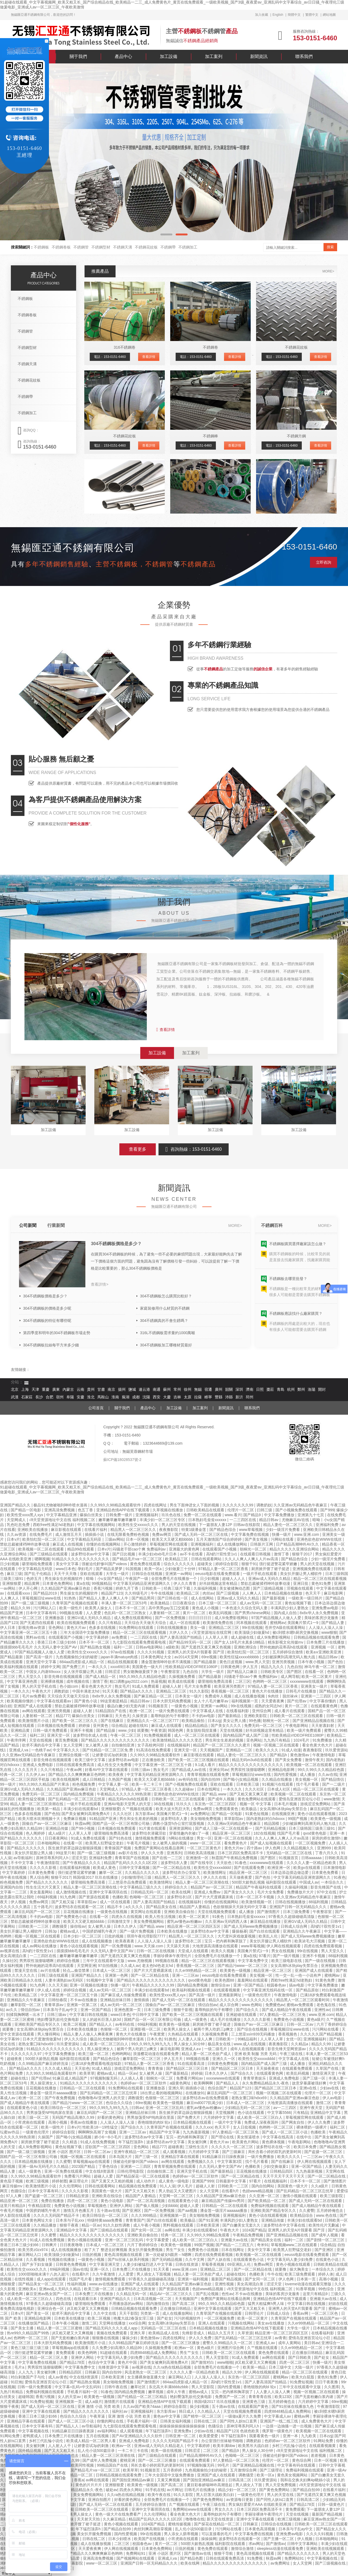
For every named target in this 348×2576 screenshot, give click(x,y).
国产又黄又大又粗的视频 (112, 2181)
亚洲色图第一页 (128, 2009)
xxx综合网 (137, 2323)
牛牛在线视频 (163, 1593)
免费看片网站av (190, 2078)
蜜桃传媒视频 (180, 2524)
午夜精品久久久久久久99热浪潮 (124, 1794)
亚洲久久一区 (224, 2058)
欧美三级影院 (332, 2196)
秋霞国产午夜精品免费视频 (235, 1858)
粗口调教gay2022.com (129, 1681)
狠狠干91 (249, 1564)
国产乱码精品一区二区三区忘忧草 (77, 1799)
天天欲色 (224, 1862)
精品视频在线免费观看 (138, 2186)
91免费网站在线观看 (136, 1627)
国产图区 (295, 1671)
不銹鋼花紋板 (146, 247)
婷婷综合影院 (227, 1564)
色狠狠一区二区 (114, 2029)
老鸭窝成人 (33, 2436)
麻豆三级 (14, 1573)
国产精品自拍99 (307, 2490)
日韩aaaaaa (312, 1858)
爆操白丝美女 (92, 1515)
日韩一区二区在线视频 (156, 1951)
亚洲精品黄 (21, 1730)
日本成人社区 (279, 1789)
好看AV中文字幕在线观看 (107, 1769)
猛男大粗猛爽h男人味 (266, 2303)
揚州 (122, 1389)
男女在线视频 (283, 1951)
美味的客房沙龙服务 (322, 1618)
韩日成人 (187, 2411)
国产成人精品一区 (101, 1676)
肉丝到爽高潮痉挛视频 (153, 2529)
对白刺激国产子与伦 (28, 2377)
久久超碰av (185, 1789)
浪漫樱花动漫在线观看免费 (156, 2054)
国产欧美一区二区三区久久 (75, 1720)
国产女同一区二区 (147, 2230)
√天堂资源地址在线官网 (212, 1632)
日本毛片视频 (286, 1804)
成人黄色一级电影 (174, 2181)
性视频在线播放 (62, 2259)
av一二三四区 (285, 2107)
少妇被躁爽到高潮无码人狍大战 (289, 1657)
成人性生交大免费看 (115, 1765)
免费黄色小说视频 (289, 2019)
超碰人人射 (172, 1686)
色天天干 (313, 1593)
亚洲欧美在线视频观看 (325, 2548)
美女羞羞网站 (42, 1892)
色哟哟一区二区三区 (270, 1681)
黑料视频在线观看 (178, 2225)
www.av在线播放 (104, 2284)
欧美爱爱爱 (209, 2436)
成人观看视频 (175, 2152)
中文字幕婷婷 (98, 1637)
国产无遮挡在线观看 (37, 1622)
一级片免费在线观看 (173, 1711)
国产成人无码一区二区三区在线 (202, 1534)
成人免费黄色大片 (317, 2421)
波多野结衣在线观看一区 (240, 2539)
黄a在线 (83, 1583)
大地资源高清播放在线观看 (215, 1946)
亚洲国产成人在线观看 (33, 1706)
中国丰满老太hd (86, 1691)
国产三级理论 (272, 2470)
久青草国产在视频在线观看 (75, 1603)
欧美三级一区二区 (94, 2054)
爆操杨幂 (239, 1931)
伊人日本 (8, 1627)
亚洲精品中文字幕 (326, 2112)
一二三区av (313, 2156)
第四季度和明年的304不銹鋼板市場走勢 (56, 1333)
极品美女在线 (220, 2044)
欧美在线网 (182, 1892)
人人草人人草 (217, 1637)
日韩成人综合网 (294, 1926)
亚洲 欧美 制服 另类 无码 (256, 2054)
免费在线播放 (53, 2201)
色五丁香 (86, 1510)
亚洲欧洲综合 (246, 1647)
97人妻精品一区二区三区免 (283, 2014)
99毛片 (223, 2465)
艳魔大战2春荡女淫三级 (134, 2318)
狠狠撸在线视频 (106, 2338)
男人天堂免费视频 (281, 2485)
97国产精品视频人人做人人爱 (276, 1618)
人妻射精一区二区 (165, 1613)
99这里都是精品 (114, 1701)
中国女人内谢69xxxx (43, 1671)
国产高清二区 (184, 2303)
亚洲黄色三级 (254, 2401)
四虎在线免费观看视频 (323, 1946)
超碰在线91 (139, 1725)
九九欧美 (309, 2436)
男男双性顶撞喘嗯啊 (248, 1769)
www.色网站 (252, 2005)
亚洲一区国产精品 (249, 1985)
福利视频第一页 (245, 1701)
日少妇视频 (10, 1564)
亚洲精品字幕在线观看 (180, 2156)
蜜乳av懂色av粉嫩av (185, 1921)
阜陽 (70, 1397)
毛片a (19, 2367)
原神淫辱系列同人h (53, 1858)
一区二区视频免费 (311, 1843)
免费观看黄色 (227, 1809)
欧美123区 (284, 2396)
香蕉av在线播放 (84, 2122)
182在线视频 (264, 1833)
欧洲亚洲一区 (279, 1867)
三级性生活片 (197, 2147)
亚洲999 (324, 1848)
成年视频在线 (78, 1681)
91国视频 (134, 1569)
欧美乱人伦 (269, 1936)
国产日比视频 (124, 1554)
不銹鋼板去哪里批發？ (288, 1285)
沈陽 (146, 1397)
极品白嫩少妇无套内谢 (126, 1706)
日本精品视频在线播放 (283, 1593)
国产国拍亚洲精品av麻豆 (133, 2480)
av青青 (281, 2338)
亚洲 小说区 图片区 (65, 2152)
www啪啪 (225, 2362)
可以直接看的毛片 (217, 2534)
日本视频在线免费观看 (56, 1725)
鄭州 (301, 1389)
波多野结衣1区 (180, 1897)
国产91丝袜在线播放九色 (293, 2406)
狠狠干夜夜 (70, 2225)
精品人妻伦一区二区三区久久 (288, 1524)
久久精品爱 (71, 2558)
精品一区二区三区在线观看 (316, 1789)
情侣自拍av (207, 2005)
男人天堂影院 (218, 2357)
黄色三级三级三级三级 (30, 2347)
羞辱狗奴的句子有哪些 (170, 1716)
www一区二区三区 (206, 1843)
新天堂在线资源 (220, 2519)
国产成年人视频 (221, 1799)
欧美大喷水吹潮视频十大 (39, 1818)
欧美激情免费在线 (218, 1622)
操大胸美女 (300, 2269)
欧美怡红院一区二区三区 (43, 1539)
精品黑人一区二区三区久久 (133, 1529)
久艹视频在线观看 (138, 1809)
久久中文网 (195, 2259)
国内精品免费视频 (79, 1794)
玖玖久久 (184, 1804)
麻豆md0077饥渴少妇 (205, 2103)
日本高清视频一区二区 (153, 2298)
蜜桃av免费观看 (301, 2005)
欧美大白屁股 (303, 2377)
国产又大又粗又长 (140, 2191)
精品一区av (127, 2073)
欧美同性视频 (83, 2465)
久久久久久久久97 (26, 2054)
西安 (156, 1397)
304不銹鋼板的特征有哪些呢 (47, 1320)
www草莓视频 (251, 1529)
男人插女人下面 (249, 2485)
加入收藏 (261, 15)
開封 (322, 1389)
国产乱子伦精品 (38, 1573)
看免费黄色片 (236, 1843)
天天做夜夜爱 (241, 1877)
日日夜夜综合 (184, 1603)
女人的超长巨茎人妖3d (102, 2019)
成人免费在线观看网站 (133, 1618)
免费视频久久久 (201, 2161)
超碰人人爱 (104, 2176)
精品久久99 (21, 1608)
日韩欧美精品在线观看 (205, 1510)
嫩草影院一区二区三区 (142, 2058)
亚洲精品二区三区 (224, 1627)
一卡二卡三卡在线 (133, 2450)
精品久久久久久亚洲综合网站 (294, 1549)
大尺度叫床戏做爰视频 (237, 1936)
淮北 (91, 1397)
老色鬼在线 (326, 2005)
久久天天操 (57, 1985)
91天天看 (110, 1691)
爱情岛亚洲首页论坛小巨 (300, 1799)
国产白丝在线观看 (265, 1931)
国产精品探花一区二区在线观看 (143, 2176)
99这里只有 (65, 1853)
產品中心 (123, 56)
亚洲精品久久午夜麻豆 (302, 1931)
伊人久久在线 (215, 1877)
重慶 (45, 1389)
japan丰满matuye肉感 (120, 1657)
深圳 (239, 1389)
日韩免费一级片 (119, 1515)
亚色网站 (56, 1627)
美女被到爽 (198, 2142)
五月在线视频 (98, 2436)
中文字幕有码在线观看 (296, 2465)
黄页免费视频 (67, 1740)
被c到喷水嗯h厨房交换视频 (295, 1632)
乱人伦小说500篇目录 (97, 2450)
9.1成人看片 (205, 1765)
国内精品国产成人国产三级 (246, 1735)
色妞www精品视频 (258, 2191)
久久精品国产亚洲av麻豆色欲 (66, 1588)
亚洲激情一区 (198, 1858)
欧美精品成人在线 (164, 2333)
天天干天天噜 (66, 1573)
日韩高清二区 (240, 2480)
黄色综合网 (302, 2460)
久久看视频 (36, 2259)
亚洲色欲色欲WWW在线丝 (320, 1539)
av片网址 (174, 2490)
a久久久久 (135, 1907)
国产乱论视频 (208, 2294)
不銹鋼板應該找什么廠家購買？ (295, 1320)
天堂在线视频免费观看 (217, 1911)
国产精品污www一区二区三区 (243, 1965)
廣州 (218, 1389)
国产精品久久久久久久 (26, 1848)
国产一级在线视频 (320, 1960)
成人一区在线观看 (185, 1622)
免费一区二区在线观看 (203, 1515)
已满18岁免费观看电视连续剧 (96, 2063)
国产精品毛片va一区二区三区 (137, 1559)
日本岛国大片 (121, 2156)
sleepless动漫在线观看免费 (280, 2548)
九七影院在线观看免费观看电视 (140, 1642)
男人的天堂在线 (281, 2494)
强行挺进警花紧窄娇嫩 (278, 1564)
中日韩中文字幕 (146, 2014)
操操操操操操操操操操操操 (182, 2426)
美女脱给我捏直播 (202, 1730)
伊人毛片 (185, 2186)
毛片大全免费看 (198, 1686)
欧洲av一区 (185, 2347)
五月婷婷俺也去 (330, 2210)
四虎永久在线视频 (127, 1916)
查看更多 (137, 1149)
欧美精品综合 (302, 2215)
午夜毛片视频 (139, 1843)
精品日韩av (269, 1520)
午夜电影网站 (297, 1725)
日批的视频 (114, 1936)
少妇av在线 (330, 2088)
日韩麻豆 (105, 1716)
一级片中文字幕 (228, 2122)
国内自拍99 (211, 1779)
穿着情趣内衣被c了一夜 (189, 1833)
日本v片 (13, 1539)
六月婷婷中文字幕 (219, 2117)
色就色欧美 (250, 2431)
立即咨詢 (323, 562)
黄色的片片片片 (89, 2485)
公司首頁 (96, 1408)
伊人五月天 (174, 2058)
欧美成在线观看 (182, 1681)
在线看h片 (231, 2191)
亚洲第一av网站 (179, 1573)
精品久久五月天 (221, 2333)
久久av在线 (327, 1774)
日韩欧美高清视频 (200, 1853)
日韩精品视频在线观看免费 (317, 1637)
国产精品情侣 (333, 1779)
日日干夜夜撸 (327, 2382)
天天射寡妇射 (323, 1725)
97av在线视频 (123, 1652)
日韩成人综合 (279, 2313)
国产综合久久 (248, 2009)
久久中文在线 (105, 2313)
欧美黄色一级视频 (326, 1818)
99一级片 (8, 1784)
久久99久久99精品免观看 (209, 2235)
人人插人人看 (132, 2078)
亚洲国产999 (202, 2181)
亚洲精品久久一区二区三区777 (153, 1720)
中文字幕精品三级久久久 (141, 1887)
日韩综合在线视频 (147, 1573)
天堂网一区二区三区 (176, 2196)
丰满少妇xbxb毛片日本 (158, 1554)
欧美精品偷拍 (194, 1720)
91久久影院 (199, 1691)
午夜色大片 (42, 1691)
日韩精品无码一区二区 (150, 1892)
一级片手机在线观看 (260, 1573)
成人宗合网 (229, 2005)
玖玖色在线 (171, 1515)
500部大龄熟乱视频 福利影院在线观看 (264, 1882)
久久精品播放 (45, 2225)
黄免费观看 (66, 2352)
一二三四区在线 (243, 1520)
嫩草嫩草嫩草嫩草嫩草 (118, 1520)
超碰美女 (205, 1564)
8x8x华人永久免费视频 (319, 1613)
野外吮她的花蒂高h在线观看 (284, 1647)
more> (328, 271)
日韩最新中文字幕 (231, 2181)
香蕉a (79, 2480)
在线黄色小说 (328, 2259)
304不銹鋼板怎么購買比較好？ (166, 1296)
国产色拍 (336, 1662)
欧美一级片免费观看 (304, 1730)
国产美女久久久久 (226, 1725)
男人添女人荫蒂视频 (181, 2534)
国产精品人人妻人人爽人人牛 (104, 1598)
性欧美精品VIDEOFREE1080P (191, 1667)
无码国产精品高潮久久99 (73, 2117)
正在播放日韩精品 (176, 2308)
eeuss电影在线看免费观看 (218, 1573)
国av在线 (80, 2269)
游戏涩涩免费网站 (316, 1804)
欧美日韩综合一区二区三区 (64, 2107)
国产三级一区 (315, 2078)
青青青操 (156, 2068)
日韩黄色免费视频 (223, 2063)
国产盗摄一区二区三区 (323, 2152)
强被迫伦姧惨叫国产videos (105, 1564)
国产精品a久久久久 (137, 1691)
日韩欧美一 (152, 1588)
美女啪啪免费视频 (206, 1818)
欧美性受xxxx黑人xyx (25, 1515)
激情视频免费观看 (151, 1838)
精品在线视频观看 (123, 1662)
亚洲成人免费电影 (38, 1765)
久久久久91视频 (151, 1652)
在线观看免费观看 (297, 2068)
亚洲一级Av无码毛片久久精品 (43, 2166)
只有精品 (300, 2112)
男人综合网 (39, 1877)
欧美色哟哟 (88, 2352)
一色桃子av (41, 1750)
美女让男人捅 (235, 1720)
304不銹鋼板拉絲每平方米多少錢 (51, 1345)
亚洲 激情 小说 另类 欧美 (99, 2406)
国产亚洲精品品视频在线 (314, 1720)
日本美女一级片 (189, 1696)
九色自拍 (294, 1667)
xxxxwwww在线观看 (307, 1681)
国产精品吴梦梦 (109, 1569)
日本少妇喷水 (120, 2539)
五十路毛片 (42, 1907)
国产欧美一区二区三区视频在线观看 (199, 1760)
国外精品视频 (30, 2450)
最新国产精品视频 (227, 2279)
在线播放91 (195, 2093)
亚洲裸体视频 (52, 1681)
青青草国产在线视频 (132, 1858)
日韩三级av (141, 1769)
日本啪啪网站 (49, 1843)
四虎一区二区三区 (83, 2201)
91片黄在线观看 (153, 1828)
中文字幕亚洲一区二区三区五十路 (29, 1632)
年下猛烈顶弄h (131, 2142)
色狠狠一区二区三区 (163, 2098)
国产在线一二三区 (168, 1858)
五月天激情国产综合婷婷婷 (219, 1539)
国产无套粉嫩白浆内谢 (70, 2338)
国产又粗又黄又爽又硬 (249, 1794)
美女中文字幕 (68, 1564)
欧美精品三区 (177, 1559)
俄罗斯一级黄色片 (278, 2431)
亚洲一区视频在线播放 (89, 1985)
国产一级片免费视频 (137, 1931)
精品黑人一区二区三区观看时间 (303, 2000)
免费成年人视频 (218, 1696)
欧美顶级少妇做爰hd (252, 1632)
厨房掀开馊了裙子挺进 (270, 1569)
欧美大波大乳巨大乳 (173, 1809)
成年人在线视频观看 (248, 2049)
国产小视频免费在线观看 (296, 1510)
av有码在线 (188, 1779)
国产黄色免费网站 (275, 2490)
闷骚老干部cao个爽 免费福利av (140, 1549)
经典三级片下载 (177, 1588)
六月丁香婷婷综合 (331, 2024)
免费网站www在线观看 (192, 2509)
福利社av (120, 2411)
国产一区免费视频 (171, 1618)
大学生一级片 (118, 1573)
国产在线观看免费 (249, 1867)
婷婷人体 (325, 2274)
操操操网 (208, 2539)
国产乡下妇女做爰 (38, 2264)
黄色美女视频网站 (293, 2475)
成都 (136, 1397)
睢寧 (208, 1397)
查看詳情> (99, 1284)
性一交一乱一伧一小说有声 (298, 1975)
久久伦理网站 (71, 2186)
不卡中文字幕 (23, 1862)
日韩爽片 (50, 2245)
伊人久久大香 (153, 1853)
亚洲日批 (301, 1583)
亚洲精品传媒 (57, 1828)
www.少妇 (126, 1730)
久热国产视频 (120, 1779)
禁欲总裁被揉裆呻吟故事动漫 (25, 1544)
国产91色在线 (121, 1838)
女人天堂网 (73, 1745)
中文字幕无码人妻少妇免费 (290, 2259)
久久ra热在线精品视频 (172, 2367)
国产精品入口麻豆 (243, 1671)
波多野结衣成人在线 (90, 1735)
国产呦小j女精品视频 (241, 1779)
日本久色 (154, 2039)
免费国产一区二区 (231, 2396)
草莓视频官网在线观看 (169, 1544)
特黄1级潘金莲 (194, 1529)
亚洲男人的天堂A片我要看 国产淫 (196, 1652)
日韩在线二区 (206, 2421)
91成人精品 (102, 2068)
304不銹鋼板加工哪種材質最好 (166, 1345)
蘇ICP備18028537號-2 (122, 1459)
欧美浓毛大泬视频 (310, 1941)
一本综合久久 (333, 1882)
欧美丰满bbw (224, 2445)
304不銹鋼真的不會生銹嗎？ (164, 1320)
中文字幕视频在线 (34, 2431)
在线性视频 (24, 2279)
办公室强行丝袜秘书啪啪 (222, 2441)
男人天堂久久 (30, 1676)
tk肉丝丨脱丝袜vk (283, 1696)
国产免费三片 (74, 1667)
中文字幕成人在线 (208, 1711)
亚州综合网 (262, 1711)
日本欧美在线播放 (172, 1931)
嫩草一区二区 (111, 1872)
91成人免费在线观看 (89, 1838)
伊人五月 (251, 1667)
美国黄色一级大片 (147, 1667)
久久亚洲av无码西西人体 (226, 1921)
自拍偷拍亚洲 (123, 1745)
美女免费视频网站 (149, 1921)
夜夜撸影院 (169, 1529)
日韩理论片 (255, 2313)
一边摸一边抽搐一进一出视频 (287, 2426)
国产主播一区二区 (279, 2539)
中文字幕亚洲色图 (22, 1681)
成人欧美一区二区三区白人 (105, 2044)
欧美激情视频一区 (257, 1902)
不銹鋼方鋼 (296, 436)
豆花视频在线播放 (79, 1911)
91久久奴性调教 (117, 2225)
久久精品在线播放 (277, 1779)
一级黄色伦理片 (258, 1995)
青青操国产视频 (118, 1848)
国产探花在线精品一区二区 (217, 2524)
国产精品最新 (12, 1657)
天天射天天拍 (89, 2519)
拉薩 (198, 1397)
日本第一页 (307, 2279)
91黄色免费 (325, 1980)
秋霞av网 (83, 1823)
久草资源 (245, 2333)
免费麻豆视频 (75, 1818)
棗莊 (270, 1389)
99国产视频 (298, 1818)
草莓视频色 (98, 2205)
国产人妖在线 (219, 2259)
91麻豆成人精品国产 (70, 2078)
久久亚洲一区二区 (265, 2196)
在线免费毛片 (41, 1534)
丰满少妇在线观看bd (81, 1809)
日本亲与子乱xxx (70, 2220)
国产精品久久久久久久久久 (86, 2411)
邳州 (249, 1397)
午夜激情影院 (49, 1862)
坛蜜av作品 (10, 2132)
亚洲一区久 (100, 2269)
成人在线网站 (203, 1598)
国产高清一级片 (40, 1657)
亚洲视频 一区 (323, 1647)
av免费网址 (200, 1814)
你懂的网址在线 (111, 2421)
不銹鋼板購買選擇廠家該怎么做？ (297, 1250)
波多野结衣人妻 (174, 1818)
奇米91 (263, 2245)
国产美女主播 (23, 2328)
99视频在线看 (72, 1613)
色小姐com (69, 1686)
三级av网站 (114, 1539)
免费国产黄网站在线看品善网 (159, 1848)
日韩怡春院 (58, 2000)
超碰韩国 (25, 2396)
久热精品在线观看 (183, 2034)
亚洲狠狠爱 (12, 1583)
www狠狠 (329, 1632)
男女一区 (204, 1838)
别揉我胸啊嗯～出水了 (25, 2014)
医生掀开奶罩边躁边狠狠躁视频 (75, 1848)
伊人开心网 (28, 1588)
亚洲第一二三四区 (316, 1696)
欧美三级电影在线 (287, 1960)
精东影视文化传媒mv (286, 1642)
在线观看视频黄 (227, 1990)
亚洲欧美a (27, 2289)
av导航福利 (24, 1858)
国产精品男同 (144, 1598)
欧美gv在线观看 (307, 1867)
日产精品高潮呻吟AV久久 (298, 1544)
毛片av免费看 (33, 1696)
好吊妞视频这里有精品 (218, 1583)
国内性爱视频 (286, 1774)
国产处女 (164, 2318)
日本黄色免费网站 (58, 1583)
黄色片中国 (128, 2362)
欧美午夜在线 (160, 2494)
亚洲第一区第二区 (82, 2005)
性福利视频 (77, 2284)
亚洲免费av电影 (326, 1608)
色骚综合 (18, 2191)
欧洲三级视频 (38, 2181)
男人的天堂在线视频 (179, 1524)
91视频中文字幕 (100, 1980)
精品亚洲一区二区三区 (231, 1833)
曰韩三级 (265, 1510)
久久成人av (130, 1965)
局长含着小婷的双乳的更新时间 (275, 2152)
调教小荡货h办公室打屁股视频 (179, 1823)
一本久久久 (98, 1667)
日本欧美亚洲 (208, 2225)
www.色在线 (326, 2215)
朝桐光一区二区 (254, 1549)
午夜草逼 (98, 2416)
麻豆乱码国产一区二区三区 (37, 1911)
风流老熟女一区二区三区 (146, 2372)
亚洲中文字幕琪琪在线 (108, 1892)
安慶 (80, 1397)
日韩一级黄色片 (332, 2504)
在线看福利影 (238, 1711)
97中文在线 (327, 1892)
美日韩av (311, 2343)
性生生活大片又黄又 (43, 1887)
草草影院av (234, 1818)
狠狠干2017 (302, 1554)
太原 (187, 1397)
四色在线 (64, 2298)
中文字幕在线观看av (54, 1701)
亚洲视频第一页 (173, 2215)
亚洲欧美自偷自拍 (179, 1911)
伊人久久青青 (185, 1583)
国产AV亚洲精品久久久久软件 (137, 2436)
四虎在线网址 (156, 1505)
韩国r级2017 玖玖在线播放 (96, 1877)
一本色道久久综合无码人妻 (245, 1608)
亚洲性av (322, 2009)
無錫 (198, 1389)
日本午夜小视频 (311, 1662)
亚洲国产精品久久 (16, 1505)
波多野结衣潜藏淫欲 (149, 1833)
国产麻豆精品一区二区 (153, 1696)
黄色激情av (300, 1755)
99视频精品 (101, 1583)
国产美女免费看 (289, 1760)
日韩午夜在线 (116, 2387)
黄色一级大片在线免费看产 (118, 2514)
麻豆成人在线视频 (68, 1544)
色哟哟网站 (121, 2054)
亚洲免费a (183, 2431)
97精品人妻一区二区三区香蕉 (223, 1569)
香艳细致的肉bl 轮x (154, 2122)
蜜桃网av (277, 1622)
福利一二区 (124, 1647)
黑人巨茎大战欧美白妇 (215, 2494)
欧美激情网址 (215, 1872)
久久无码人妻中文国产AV (221, 2166)
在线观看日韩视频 (256, 1554)
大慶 (167, 1397)
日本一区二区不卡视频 (255, 1897)
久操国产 (46, 2137)
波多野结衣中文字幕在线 (284, 2225)
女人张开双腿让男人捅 (83, 1671)
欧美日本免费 (306, 2147)
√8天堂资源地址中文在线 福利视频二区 (62, 1520)
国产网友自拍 (293, 2122)
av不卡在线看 (192, 1554)
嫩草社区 (138, 2387)
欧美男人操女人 (99, 1608)
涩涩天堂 (79, 1858)
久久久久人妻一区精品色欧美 (312, 1862)
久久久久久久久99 (238, 1505)
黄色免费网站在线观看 (257, 1799)
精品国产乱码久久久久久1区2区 (131, 1862)
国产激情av (275, 2543)
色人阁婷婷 (36, 1833)
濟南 (249, 1389)
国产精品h (279, 1755)
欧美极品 (249, 1809)
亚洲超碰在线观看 (241, 2014)
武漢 (14, 1397)
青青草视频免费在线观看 (175, 2166)
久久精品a (300, 2044)
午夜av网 (74, 1769)
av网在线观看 (33, 1711)
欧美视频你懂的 (21, 1701)
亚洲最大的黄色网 (184, 1549)
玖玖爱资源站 (336, 1750)
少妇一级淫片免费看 (283, 1529)
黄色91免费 (321, 1583)
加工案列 (213, 56)
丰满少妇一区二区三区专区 (162, 1520)
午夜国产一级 (137, 1578)
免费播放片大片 (301, 1892)
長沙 (39, 1397)
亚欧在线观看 (92, 1573)
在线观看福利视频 (75, 1867)
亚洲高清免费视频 (60, 1510)
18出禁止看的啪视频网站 (161, 2093)
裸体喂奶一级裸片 (312, 2127)
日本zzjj (214, 1720)
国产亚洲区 (132, 2210)
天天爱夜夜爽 (273, 1701)
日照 (260, 1389)
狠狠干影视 (182, 2009)
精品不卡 (115, 1907)
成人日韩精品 (94, 1779)
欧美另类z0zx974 (33, 2250)
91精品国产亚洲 (103, 1818)
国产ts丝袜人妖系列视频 (129, 2259)
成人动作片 (146, 2181)
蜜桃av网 (302, 2416)
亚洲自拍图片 (100, 2499)
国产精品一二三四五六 (235, 2245)
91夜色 (340, 1877)
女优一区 (293, 2039)
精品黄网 (32, 1583)
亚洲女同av (218, 1769)
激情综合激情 (243, 2548)
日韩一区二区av (301, 2024)
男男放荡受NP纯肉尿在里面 (50, 2112)
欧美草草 (87, 2073)
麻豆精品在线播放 (266, 1921)
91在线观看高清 (191, 2063)
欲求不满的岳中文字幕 (41, 1745)
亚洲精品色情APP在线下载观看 (123, 1510)
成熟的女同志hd (268, 1706)
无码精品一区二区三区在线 (289, 1853)
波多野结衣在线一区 (273, 2147)
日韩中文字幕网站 (303, 2543)
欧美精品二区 (188, 1593)
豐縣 (218, 1397)
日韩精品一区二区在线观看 (83, 2088)
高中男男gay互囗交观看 (169, 1608)
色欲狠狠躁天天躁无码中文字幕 (240, 1907)
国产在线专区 (202, 1862)
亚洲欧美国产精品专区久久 (37, 2024)
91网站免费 (10, 2436)
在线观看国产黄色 (253, 2406)
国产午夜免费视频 (60, 2098)
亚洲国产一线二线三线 (279, 2421)
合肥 (49, 1397)
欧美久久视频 (223, 1951)
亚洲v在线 (308, 2088)
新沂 (239, 1397)
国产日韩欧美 (300, 2357)
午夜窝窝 (158, 2034)
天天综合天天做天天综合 (145, 1622)
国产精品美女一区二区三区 (41, 2284)
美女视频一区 (307, 1779)
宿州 (60, 1397)
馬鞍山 (103, 1397)
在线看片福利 (96, 1529)
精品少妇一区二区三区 (237, 2490)
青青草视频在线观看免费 (208, 1774)
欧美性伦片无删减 (324, 2225)
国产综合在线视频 (252, 2029)
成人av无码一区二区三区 (261, 1603)
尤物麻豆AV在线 (296, 1520)
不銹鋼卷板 (61, 247)
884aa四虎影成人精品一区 (82, 1662)
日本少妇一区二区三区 (82, 1936)
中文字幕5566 (279, 2112)
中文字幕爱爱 (158, 2240)
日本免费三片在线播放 (326, 1642)
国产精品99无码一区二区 (190, 1642)
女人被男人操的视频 (170, 1843)
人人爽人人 (252, 1593)
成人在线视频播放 (97, 1941)
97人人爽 (14, 2196)
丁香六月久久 (327, 1853)
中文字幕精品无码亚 (84, 1539)
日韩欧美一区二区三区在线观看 (297, 1716)
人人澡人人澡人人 (210, 2377)
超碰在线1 (20, 2078)
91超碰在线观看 (114, 2352)
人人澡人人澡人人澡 (326, 1627)
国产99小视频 (83, 1828)
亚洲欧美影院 (256, 1716)
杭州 (291, 1389)
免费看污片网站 (78, 2176)
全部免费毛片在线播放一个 (174, 1578)
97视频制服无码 (104, 2078)
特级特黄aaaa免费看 (105, 2220)
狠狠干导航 (224, 2553)
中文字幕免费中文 (253, 1960)
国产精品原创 (308, 1990)
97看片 (265, 1956)
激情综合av (221, 1985)
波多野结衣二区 (189, 1941)
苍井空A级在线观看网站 (285, 1627)
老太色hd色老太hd (158, 1965)
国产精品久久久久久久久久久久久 (175, 2357)
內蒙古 (68, 1389)
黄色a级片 (315, 2019)
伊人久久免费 (319, 2122)
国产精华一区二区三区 (202, 2416)
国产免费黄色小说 (72, 1916)
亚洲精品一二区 (239, 1750)
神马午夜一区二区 (320, 1667)
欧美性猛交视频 (32, 1799)
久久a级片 (320, 2186)
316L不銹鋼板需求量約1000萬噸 (167, 1333)
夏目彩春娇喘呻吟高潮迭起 (210, 2485)
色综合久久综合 (119, 2103)
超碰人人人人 (234, 1578)
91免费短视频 (301, 2382)
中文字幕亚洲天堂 (105, 2264)
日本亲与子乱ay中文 (61, 2009)
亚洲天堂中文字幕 (41, 1662)
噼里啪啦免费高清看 (215, 1681)
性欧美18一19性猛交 (100, 2127)
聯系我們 (304, 56)
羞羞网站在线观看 (253, 1980)
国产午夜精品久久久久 (82, 1862)
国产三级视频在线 (331, 2563)
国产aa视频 (188, 2210)
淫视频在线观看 (300, 1588)
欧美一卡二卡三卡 (147, 1784)
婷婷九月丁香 (127, 1588)
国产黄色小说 (86, 1701)
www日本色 (65, 1569)
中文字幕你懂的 (323, 1701)
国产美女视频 (257, 1539)
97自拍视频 (108, 1965)
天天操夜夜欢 (268, 2068)
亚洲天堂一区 (59, 1735)
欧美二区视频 (75, 2024)
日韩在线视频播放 (172, 1627)
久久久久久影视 (43, 1867)
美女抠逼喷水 (249, 2137)
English (277, 15)
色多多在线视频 (103, 1627)
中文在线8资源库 (100, 2171)
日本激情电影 (334, 1867)
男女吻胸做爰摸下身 (141, 1671)
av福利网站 (107, 2431)
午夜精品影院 (40, 2205)
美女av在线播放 (271, 2323)
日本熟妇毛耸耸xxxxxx (207, 1520)
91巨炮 (17, 2382)
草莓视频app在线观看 (92, 2161)
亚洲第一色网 (117, 1975)
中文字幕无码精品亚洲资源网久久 (142, 1583)
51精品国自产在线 (111, 1711)
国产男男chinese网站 (253, 1613)
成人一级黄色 (196, 2019)
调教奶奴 (264, 1505)
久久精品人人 (209, 2411)
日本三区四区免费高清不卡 (240, 1853)
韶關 (229, 1389)
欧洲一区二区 (141, 1711)
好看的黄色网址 (111, 2117)
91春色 (241, 1862)
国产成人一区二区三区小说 (285, 2132)
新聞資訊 (259, 56)
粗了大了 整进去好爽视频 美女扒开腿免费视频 (124, 2250)
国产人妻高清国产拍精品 (181, 1637)
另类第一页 (150, 2313)
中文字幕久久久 (66, 1750)
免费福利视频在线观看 (270, 2205)
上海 (25, 1389)
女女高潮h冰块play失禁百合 (284, 1809)
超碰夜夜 (15, 2058)
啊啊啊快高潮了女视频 (97, 2132)
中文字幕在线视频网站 (96, 1524)
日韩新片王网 (262, 1544)
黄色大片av (77, 1627)
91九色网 (68, 1897)
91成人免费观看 (146, 1686)
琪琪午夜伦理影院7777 (147, 1936)
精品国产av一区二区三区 (212, 1887)
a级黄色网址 (181, 2083)
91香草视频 (306, 2289)
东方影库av (144, 1814)
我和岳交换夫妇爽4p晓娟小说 (305, 2480)
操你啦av (78, 1926)
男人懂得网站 (49, 2034)
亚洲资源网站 (181, 1828)
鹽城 (132, 1389)
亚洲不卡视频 (82, 1730)
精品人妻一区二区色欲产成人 (207, 2054)
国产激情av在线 (198, 2553)
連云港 (144, 1389)
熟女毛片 (122, 1686)
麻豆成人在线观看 (167, 1725)
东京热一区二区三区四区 (215, 1804)
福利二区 (37, 1735)
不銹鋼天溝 (122, 247)
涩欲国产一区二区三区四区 (108, 2147)
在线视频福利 (179, 1745)
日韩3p (51, 1931)
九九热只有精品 (277, 1740)
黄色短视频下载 (298, 1603)
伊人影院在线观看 (16, 2215)
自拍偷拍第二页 (161, 2171)
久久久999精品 (144, 2215)
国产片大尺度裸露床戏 (214, 1897)
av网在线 (172, 2230)
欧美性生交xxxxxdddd (213, 1867)
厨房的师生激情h (327, 1838)
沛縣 (229, 1397)
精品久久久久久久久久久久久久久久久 (251, 1765)
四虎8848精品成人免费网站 (154, 2352)
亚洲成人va (19, 1750)
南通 (156, 1389)
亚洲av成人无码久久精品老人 (159, 2445)
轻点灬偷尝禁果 (77, 1970)
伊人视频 (19, 1902)
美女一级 (198, 1627)
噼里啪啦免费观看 (38, 1564)
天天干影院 (128, 2313)
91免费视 (255, 2558)
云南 (80, 1389)
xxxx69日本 (120, 1667)
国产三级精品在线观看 (49, 1554)
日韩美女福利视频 (176, 2421)
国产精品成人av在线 (189, 1769)
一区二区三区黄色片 (204, 1848)
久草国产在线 (328, 2068)
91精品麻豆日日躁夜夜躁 (223, 2156)
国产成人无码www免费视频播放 (251, 1926)
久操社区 (9, 1960)
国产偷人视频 (148, 2205)
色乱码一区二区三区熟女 (125, 1613)
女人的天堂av (70, 2396)
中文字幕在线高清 (278, 2137)
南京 (111, 1389)
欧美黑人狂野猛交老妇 (105, 1843)
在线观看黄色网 (324, 1706)
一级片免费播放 (261, 2156)
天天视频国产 (212, 1750)
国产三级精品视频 (268, 1588)
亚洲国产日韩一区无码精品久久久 (298, 1907)
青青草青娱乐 (255, 2078)
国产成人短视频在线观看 (271, 1843)
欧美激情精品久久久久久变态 (178, 1740)
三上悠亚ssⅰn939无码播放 (253, 2034)
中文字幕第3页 (230, 2161)
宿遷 (208, 1389)
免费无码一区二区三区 (263, 1725)
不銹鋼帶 (168, 247)
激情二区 (324, 2103)
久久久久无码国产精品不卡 (56, 2215)
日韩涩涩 (113, 1671)
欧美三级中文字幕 (90, 1760)
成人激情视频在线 (71, 1892)
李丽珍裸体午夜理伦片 (172, 1956)
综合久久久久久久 (179, 1564)
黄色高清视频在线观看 (123, 2254)
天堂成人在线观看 (193, 1951)
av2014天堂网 (186, 1657)
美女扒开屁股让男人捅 (34, 1853)
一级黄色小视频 (185, 1706)
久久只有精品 (110, 1622)
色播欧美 (120, 1897)
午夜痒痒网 (17, 1740)
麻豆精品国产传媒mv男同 (223, 2201)
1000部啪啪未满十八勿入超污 (44, 2274)
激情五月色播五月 (79, 2210)
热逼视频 (158, 1681)
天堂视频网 (225, 2112)
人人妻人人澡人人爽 (195, 2039)
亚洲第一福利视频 (193, 2279)
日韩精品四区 (282, 2171)
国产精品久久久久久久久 (21, 1838)
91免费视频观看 (158, 1735)
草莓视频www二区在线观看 (294, 2245)
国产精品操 (106, 1730)
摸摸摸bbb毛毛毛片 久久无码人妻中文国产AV (39, 1647)
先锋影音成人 (194, 2333)
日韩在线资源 (187, 2264)
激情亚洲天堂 (324, 2073)
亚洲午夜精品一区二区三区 (137, 2152)
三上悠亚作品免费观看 (127, 1882)
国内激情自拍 (158, 2303)
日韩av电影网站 (150, 1647)
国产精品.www (214, 1794)
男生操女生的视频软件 (64, 1578)
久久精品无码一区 (132, 2294)
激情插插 (142, 2000)
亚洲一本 (338, 1833)
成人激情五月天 (69, 1534)
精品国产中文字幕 (165, 2132)
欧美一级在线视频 (167, 2450)
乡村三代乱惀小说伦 (46, 2441)
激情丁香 (282, 1554)
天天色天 (122, 1716)
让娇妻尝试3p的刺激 (110, 1755)
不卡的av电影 (204, 1716)
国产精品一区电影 (26, 1510)
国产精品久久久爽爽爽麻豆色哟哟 (77, 1774)
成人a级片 (57, 1833)
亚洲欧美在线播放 (33, 1529)
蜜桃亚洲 (128, 2460)
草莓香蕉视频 (213, 2264)
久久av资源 (17, 1534)
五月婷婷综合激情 (288, 1652)
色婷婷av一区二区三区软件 (143, 2083)
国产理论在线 (223, 2137)
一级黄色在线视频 (112, 1911)
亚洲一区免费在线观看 (63, 2171)
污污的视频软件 (188, 2318)
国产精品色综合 (223, 1529)
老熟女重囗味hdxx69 (36, 2044)
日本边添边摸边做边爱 (290, 1872)
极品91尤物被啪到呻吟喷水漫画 (60, 1505)
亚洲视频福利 (147, 1515)
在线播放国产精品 (34, 2323)
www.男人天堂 (258, 1662)
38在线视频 (164, 1804)
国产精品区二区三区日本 (187, 2068)
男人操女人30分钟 (190, 2044)
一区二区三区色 (325, 2313)
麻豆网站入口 (30, 2254)
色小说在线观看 (251, 2112)
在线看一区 (315, 1671)
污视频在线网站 (242, 2323)
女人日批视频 (245, 2127)
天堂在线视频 (232, 1730)
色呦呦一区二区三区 (147, 1897)
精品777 (63, 1716)
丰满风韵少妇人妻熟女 (290, 1608)
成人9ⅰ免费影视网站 (232, 1618)
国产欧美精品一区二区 (267, 2201)
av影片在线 (128, 1853)
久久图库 (331, 2387)
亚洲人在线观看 (212, 2323)
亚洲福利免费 (328, 1524)
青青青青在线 (260, 2396)
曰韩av (137, 2107)
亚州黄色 (101, 1725)
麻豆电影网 (334, 1593)
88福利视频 (319, 1902)
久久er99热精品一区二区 (196, 1970)
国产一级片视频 (286, 1956)
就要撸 (142, 1730)
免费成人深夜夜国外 (261, 2122)
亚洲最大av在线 (235, 2240)
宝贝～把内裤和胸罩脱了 (225, 1941)
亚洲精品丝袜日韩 (116, 2000)
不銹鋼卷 (210, 347)
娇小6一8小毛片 (108, 2137)
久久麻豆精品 (115, 2519)
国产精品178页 (73, 2362)
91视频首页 (158, 1706)
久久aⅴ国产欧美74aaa (142, 2406)
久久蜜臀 (63, 2161)
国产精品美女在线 (162, 1907)
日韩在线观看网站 (207, 1559)
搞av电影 (297, 1985)
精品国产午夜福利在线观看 (259, 1887)
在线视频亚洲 (284, 1814)
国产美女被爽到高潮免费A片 (86, 1814)
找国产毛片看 (289, 1833)
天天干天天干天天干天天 (284, 2176)
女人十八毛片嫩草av (211, 1701)
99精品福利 (248, 2039)
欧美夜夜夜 (125, 1941)
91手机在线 (155, 2490)
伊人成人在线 (49, 1990)
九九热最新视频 (196, 2132)
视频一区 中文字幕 (256, 1804)
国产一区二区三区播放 (181, 2343)
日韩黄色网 (230, 1667)
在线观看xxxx (19, 1593)
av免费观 (119, 1637)
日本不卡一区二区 (131, 1608)
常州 (177, 1389)
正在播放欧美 (154, 1760)
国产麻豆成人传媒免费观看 (124, 1995)
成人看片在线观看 (290, 1711)
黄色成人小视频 (206, 1608)
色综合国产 (218, 2088)
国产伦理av (297, 1701)
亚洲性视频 (225, 2284)
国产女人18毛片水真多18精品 (240, 1642)
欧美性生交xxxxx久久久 (138, 1524)
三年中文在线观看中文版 (104, 1960)
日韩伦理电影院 (131, 2171)
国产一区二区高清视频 (146, 2201)
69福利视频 (47, 1897)
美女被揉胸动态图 (235, 1588)
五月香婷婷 (173, 2470)
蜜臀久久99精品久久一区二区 (228, 2343)
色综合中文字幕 (102, 2362)
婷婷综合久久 (177, 1887)
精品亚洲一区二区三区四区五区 (194, 1926)
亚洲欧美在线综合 (107, 2196)
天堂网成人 (17, 1520)
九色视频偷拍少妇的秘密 (77, 1657)
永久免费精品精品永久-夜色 (266, 2083)
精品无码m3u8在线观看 (252, 1760)
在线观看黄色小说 (22, 2107)
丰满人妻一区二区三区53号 (124, 1603)
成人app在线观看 (52, 2279)
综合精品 (119, 1725)
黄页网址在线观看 (146, 1911)
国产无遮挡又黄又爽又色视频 (206, 1647)
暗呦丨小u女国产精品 (104, 1578)
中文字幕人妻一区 (114, 1784)
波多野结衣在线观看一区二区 (80, 1907)
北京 (14, 1389)
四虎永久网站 (131, 2490)
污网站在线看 (283, 1539)
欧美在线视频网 (66, 1779)
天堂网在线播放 (113, 2323)
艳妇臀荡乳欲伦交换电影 (58, 2019)
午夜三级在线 (292, 2054)
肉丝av (208, 1593)
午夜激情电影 (324, 1755)
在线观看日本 (86, 2298)
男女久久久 (225, 2509)
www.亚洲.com (307, 1534)
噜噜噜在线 (194, 2519)
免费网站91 (136, 2553)
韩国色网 (176, 1730)
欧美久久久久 (267, 1750)
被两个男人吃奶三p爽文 (214, 2029)
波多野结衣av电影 (124, 1760)
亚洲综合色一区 (51, 2308)
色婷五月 (34, 1578)
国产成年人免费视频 (100, 2460)
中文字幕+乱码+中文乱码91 (78, 2387)
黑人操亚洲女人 (101, 2049)
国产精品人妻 (333, 1622)
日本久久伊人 (126, 1926)
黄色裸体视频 (274, 2142)
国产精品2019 (45, 1593)
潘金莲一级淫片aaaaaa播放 (54, 2093)
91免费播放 (322, 1740)
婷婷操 (85, 1725)
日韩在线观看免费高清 (75, 1765)
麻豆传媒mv (13, 2186)
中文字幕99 (10, 2039)
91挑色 (170, 2039)
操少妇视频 (200, 2406)
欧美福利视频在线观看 (19, 1667)
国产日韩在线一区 (173, 1598)
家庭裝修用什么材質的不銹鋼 (164, 1308)
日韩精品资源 (78, 2196)
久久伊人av (36, 1774)
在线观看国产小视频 (220, 1549)
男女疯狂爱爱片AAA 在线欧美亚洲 (257, 2504)
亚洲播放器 (55, 1618)
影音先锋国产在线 (326, 1887)
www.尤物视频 (140, 1960)
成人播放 (308, 1774)
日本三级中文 (281, 2367)
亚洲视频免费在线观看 (312, 1569)
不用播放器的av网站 (126, 2303)
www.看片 (233, 1515)
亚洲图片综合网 (231, 2347)
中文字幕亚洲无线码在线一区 (268, 1990)
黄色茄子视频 (12, 2181)
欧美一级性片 (71, 1608)
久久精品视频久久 (299, 1848)
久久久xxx (204, 2127)
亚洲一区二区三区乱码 (165, 2107)
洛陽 (311, 1389)
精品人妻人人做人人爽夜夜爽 (88, 2034)
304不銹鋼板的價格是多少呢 (47, 1308)
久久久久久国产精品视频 (321, 2034)
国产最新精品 (230, 1716)
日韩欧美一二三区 (34, 1926)
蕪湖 (125, 1397)
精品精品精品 (197, 1725)
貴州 (91, 1389)
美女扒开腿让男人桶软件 (301, 1573)
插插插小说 (95, 1534)
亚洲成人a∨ (191, 2049)
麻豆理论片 (79, 2181)
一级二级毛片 (216, 2049)
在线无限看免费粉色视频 (128, 1534)
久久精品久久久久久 (142, 1872)
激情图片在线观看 (120, 2401)
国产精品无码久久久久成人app (111, 2328)
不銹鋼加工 (187, 247)
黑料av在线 (36, 1637)
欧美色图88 (225, 1980)
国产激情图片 (269, 1911)
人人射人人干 (60, 2445)
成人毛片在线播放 (226, 2019)
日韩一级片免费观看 (50, 1730)
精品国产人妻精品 (195, 1907)
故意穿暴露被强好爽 (309, 2083)
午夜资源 (158, 1730)
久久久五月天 (26, 1769)
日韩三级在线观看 (53, 1975)
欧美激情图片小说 (34, 1720)
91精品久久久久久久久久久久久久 (81, 1559)
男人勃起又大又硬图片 (178, 2191)
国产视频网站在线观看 (136, 2558)
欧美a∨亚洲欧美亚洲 (324, 1652)
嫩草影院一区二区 (26, 2005)
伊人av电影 (332, 2098)
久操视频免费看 (182, 1676)
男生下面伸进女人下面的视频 (195, 1505)
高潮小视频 (58, 2122)
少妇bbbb (169, 2205)
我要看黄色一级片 (265, 2436)
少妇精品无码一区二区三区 (248, 2107)
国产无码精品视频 (271, 1828)
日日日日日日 (200, 1618)
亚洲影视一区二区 (146, 2029)
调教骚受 (60, 1926)
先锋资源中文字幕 (114, 2367)
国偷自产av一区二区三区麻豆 (47, 1823)
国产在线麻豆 (113, 1720)
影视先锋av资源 (32, 1627)
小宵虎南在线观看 (30, 2122)
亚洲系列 (174, 1853)
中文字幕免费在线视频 (250, 1534)
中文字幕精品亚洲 (62, 1515)
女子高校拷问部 (151, 1745)
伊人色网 (273, 1848)
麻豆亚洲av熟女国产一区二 (49, 2294)
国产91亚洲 (208, 2220)
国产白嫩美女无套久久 (242, 2225)
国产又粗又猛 (63, 1902)
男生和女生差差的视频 (224, 1740)
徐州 (187, 1389)
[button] (166, 234)
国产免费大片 (189, 2117)
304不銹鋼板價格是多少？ (116, 1243)
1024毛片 (301, 1740)
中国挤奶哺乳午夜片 (100, 1931)
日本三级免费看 (297, 1911)
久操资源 (140, 1716)
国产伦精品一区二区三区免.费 (108, 1750)
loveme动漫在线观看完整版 (309, 2284)
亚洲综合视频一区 (74, 1755)
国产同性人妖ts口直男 (239, 2421)
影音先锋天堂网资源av (287, 2049)
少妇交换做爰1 (276, 2166)
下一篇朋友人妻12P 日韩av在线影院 (230, 1524)
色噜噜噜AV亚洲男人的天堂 (102, 2098)
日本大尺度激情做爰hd (42, 2039)
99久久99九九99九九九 (151, 2044)
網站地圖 (329, 15)
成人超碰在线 (243, 1637)
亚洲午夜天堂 (312, 2107)
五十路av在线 (108, 2210)
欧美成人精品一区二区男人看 (91, 2441)
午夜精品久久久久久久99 (153, 1985)
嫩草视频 (156, 2392)
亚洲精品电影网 (282, 1769)
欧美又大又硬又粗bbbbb (173, 1539)
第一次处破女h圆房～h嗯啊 (168, 2254)
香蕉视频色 (288, 2034)
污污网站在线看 (326, 2029)
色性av (227, 2294)
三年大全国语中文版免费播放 (85, 1632)
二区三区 (242, 1681)
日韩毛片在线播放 (301, 1691)
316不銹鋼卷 (124, 347)
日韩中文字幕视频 (135, 1867)
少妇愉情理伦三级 (137, 1877)
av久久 (12, 2009)
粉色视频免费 (84, 1784)
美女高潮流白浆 (14, 1956)
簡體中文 (294, 15)
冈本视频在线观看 (252, 1622)
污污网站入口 (45, 1608)
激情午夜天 (314, 1760)
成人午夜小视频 (147, 2225)
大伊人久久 (179, 1632)
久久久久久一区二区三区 (232, 2147)
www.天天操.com (149, 1946)
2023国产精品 (84, 2166)
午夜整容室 (171, 1671)
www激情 (331, 1799)
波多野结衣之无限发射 (137, 2289)
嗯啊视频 (42, 1559)
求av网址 (256, 2543)
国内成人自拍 (286, 1613)
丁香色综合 (108, 2166)
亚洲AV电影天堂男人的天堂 (128, 1804)
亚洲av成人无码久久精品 (269, 1578)
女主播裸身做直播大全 (146, 2377)
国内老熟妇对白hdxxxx (266, 1818)
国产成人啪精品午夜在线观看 (287, 2009)
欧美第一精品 (49, 1809)
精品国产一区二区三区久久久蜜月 (222, 1745)
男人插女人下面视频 (154, 2274)
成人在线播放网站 (232, 1544)
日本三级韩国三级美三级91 (312, 1828)
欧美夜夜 (116, 1774)
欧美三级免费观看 (300, 2274)
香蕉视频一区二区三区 (230, 1691)
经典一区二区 (12, 1774)
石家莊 (27, 1397)
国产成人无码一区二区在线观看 (179, 2000)
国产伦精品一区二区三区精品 (142, 2396)
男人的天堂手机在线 (39, 1686)
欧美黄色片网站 (246, 2142)
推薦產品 (100, 271)
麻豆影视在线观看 (66, 1529)
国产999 (327, 1510)
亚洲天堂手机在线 (192, 2171)
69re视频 (209, 1657)
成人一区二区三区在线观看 (197, 1735)
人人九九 (26, 2372)
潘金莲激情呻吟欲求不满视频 (166, 1662)
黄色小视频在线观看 (85, 2240)
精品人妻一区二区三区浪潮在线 (37, 1804)
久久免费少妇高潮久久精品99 (117, 2347)
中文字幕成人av (278, 2416)
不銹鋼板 (41, 247)
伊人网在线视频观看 (284, 1946)
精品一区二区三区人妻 (49, 2357)
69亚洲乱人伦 (239, 2264)
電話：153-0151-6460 (110, 357)
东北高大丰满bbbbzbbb (169, 2387)
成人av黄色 (57, 2377)
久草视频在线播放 (168, 1510)
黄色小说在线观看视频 (317, 1814)
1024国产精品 (254, 2230)
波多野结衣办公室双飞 (181, 1872)
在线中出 (304, 2137)
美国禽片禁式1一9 (303, 1622)
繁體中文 (311, 15)
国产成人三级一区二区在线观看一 (224, 1828)
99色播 (255, 1720)
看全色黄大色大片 (97, 1686)
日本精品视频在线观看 (192, 2122)
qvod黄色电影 (315, 1833)
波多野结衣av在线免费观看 (205, 2098)
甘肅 (101, 1389)
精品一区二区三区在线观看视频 (320, 1578)
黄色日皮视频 (231, 1662)
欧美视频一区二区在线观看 (41, 1549)
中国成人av (309, 1882)
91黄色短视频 (257, 1814)
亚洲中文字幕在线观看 (213, 2308)
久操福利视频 (205, 1588)
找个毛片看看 (308, 1784)
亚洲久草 (176, 2088)
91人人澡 (167, 2186)
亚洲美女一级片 (314, 1686)
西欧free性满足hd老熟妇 (54, 1524)
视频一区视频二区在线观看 (276, 1745)
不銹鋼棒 (210, 436)
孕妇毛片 (85, 1569)
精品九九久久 (273, 1667)
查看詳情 (148, 357)
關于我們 (78, 56)
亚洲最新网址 (231, 1995)
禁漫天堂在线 (26, 1970)
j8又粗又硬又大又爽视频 (88, 2308)
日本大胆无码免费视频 (172, 1701)
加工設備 (168, 56)
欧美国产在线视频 (150, 2539)
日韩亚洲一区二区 (181, 2436)
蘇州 (167, 1389)
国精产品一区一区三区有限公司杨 (121, 1823)
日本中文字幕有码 (41, 1613)
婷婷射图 (59, 2181)
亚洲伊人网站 (121, 2205)
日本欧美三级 (248, 1784)
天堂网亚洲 (86, 1965)
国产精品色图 (192, 2558)
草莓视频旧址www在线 (42, 1598)
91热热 (70, 1598)
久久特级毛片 (137, 1593)
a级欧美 (172, 1647)
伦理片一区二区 (241, 1510)
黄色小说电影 (113, 2201)
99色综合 (326, 2289)
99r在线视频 (252, 1627)
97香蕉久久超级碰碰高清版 (291, 1916)
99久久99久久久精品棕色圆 (143, 1676)
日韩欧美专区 (272, 1671)
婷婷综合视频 (68, 1960)
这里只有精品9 (13, 2205)
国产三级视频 (228, 1593)
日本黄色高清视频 (260, 2529)
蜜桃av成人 (70, 1931)
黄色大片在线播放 (268, 1691)
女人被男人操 (97, 1745)
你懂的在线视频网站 (104, 1544)
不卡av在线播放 (84, 2000)
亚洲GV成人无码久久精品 (89, 1618)
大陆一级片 (304, 2367)
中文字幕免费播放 (280, 1515)
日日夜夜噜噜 (72, 2245)
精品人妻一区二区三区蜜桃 (60, 2328)
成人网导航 (290, 1676)
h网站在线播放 (182, 1838)
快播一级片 (282, 1534)
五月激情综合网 (244, 2470)
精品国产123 (112, 1593)
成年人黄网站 (290, 2343)
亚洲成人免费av (208, 1892)
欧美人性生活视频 (161, 1916)
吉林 (177, 1397)
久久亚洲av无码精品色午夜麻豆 (301, 1505)
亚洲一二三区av (186, 1975)
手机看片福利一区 (83, 2392)
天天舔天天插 (178, 1946)
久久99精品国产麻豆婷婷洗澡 (43, 2063)
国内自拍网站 (263, 2186)
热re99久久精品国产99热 (28, 2333)
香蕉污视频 (104, 1588)
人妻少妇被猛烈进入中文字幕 (148, 2264)
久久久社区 (255, 1789)
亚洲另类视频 (284, 1662)
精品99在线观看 (81, 1549)
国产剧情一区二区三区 (326, 2240)
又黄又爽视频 (169, 2480)
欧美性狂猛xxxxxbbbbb (240, 1657)
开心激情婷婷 (135, 1544)
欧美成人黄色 (105, 1867)
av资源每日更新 (240, 2499)
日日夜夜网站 (57, 1838)
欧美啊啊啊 (204, 2083)
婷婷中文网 (50, 1667)
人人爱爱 (94, 1613)
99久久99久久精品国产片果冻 (44, 1784)
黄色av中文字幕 (167, 2416)
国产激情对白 (203, 2362)
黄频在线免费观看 (112, 2333)
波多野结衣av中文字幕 (90, 1554)
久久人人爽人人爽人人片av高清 (252, 1559)
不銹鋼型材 (100, 247)
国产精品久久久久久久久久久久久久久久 (116, 1740)
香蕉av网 (301, 2313)
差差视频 (319, 2455)
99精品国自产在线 (113, 2465)
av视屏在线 (10, 1951)
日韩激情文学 (119, 1921)
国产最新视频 (274, 1598)
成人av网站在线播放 (40, 1946)
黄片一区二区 (195, 1613)
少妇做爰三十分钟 (180, 1569)
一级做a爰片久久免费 (243, 2416)
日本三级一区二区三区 (218, 1603)
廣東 (56, 1389)
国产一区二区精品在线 (172, 1867)
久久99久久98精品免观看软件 (116, 1505)
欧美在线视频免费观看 (76, 1622)
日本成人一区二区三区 (112, 1970)
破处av (111, 2490)
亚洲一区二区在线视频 (233, 1838)
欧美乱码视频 (221, 1613)
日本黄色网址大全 (156, 1657)
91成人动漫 (291, 1750)
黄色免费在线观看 (145, 1564)
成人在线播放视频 (250, 1696)
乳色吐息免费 (19, 1524)
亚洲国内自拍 (12, 1887)
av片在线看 (51, 1970)
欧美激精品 (160, 1603)
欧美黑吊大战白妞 (254, 2445)
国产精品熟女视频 (95, 1647)
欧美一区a (153, 1569)
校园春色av (277, 1985)
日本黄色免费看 (42, 1872)
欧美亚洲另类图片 (230, 1686)
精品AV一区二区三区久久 (172, 2294)
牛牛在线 (274, 2274)
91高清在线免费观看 (154, 1750)
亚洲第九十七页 (311, 1515)
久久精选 (70, 2142)
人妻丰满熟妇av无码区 (64, 1980)
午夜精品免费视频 (248, 2235)
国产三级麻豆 (234, 2152)
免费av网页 (162, 1534)
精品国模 (272, 1823)
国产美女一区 (38, 2313)
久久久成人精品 (58, 2068)
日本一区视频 (138, 1539)
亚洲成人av (266, 2343)
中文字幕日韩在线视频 (88, 2014)
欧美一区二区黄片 (317, 1676)
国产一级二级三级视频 (30, 1603)
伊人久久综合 (76, 2039)
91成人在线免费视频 (98, 2142)
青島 (280, 1389)
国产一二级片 (334, 1784)
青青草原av (54, 2005)
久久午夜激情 (104, 2274)
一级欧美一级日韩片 (306, 1598)
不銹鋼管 (81, 247)
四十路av (255, 1848)
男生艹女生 (176, 2250)
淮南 (115, 1397)
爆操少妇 (130, 2338)
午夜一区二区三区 (126, 1735)
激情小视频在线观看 (300, 2196)
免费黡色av (275, 2005)
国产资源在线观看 (94, 1897)
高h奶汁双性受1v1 (222, 1554)
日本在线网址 (209, 1789)
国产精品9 (252, 1515)
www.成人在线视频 (250, 2044)
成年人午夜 (176, 2392)
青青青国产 (135, 2220)
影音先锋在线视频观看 (63, 1676)
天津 (35, 1389)
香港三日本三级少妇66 (57, 1642)
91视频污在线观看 (278, 1784)
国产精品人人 (101, 2024)
